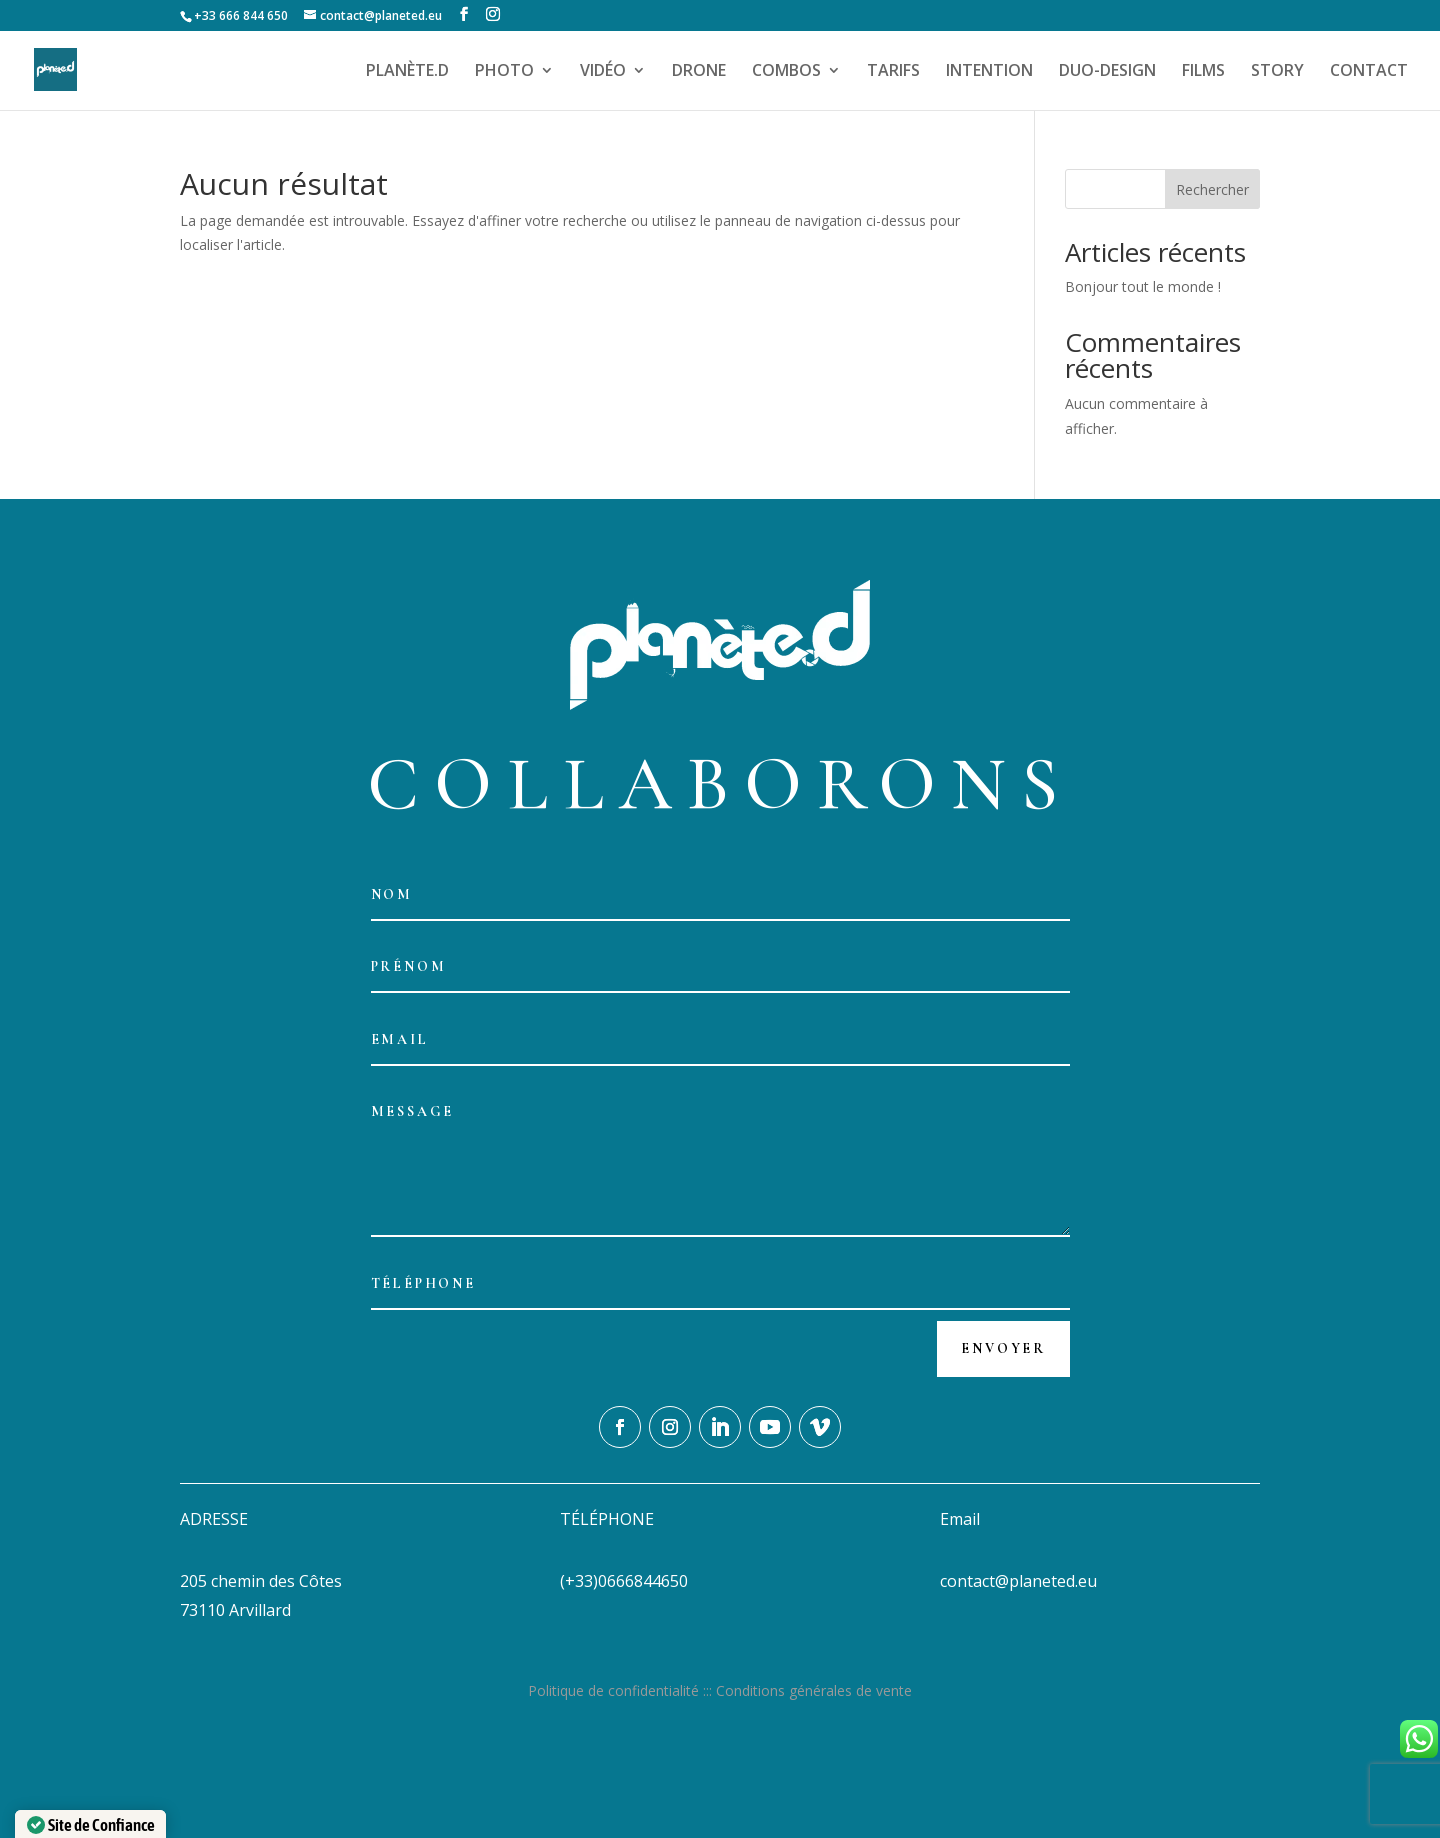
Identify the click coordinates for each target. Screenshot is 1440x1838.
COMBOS (786, 72)
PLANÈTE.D (407, 72)
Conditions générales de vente (814, 1690)
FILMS (1203, 72)
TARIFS (893, 72)
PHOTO (504, 72)
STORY (1277, 72)
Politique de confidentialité (613, 1690)
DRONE (699, 72)
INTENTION (989, 72)
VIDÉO (603, 72)
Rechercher (1212, 189)
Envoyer (1003, 1348)
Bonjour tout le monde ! (1143, 286)
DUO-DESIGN (1107, 72)
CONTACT (1369, 72)
